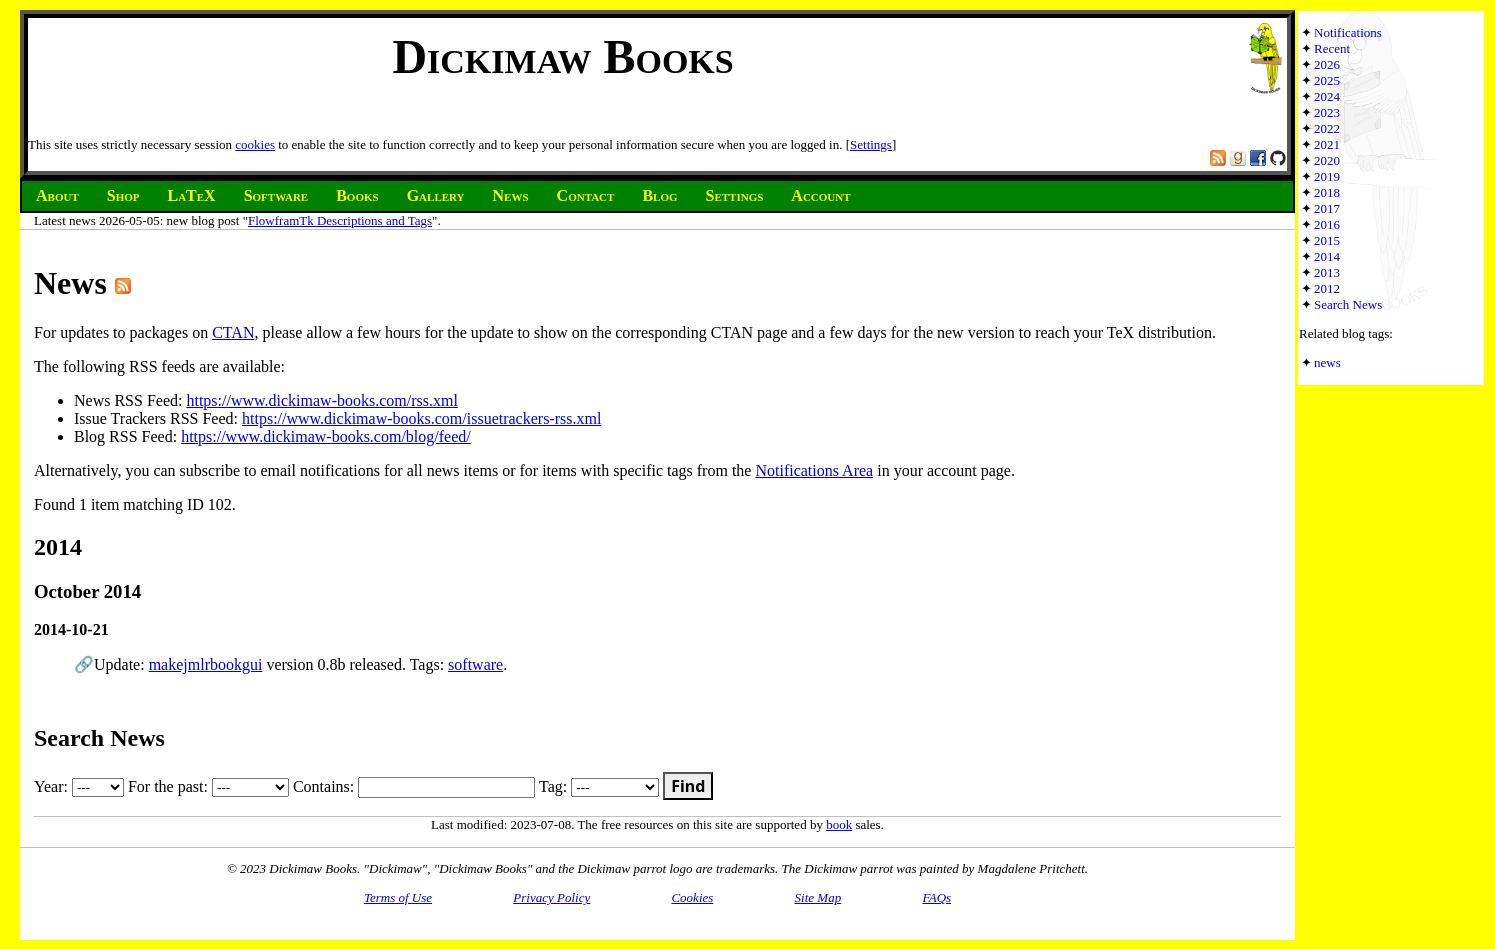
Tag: (599, 786)
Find (688, 786)
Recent (1332, 48)
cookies (255, 144)
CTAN (233, 332)
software (475, 664)
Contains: (414, 786)
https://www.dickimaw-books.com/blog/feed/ (326, 436)
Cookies (692, 897)
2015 (1327, 240)
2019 (1327, 176)
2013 (1327, 272)
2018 (1327, 192)
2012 (1327, 288)
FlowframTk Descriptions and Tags (340, 220)
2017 (1327, 208)
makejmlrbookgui (206, 664)
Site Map (818, 897)
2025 (1327, 80)
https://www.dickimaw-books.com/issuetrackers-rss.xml (421, 418)
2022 (1327, 128)
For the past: (208, 786)
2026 (1327, 64)
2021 (1327, 144)
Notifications (1348, 32)
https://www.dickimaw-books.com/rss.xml (321, 400)
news (1327, 362)
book (839, 824)
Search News (1348, 304)
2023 (1327, 112)
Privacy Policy (551, 897)
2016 (1327, 224)
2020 (1327, 160)
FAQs (936, 897)
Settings (871, 144)
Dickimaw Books (562, 56)
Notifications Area (814, 470)
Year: (79, 786)
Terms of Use (398, 897)
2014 (1327, 256)
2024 (1327, 96)
